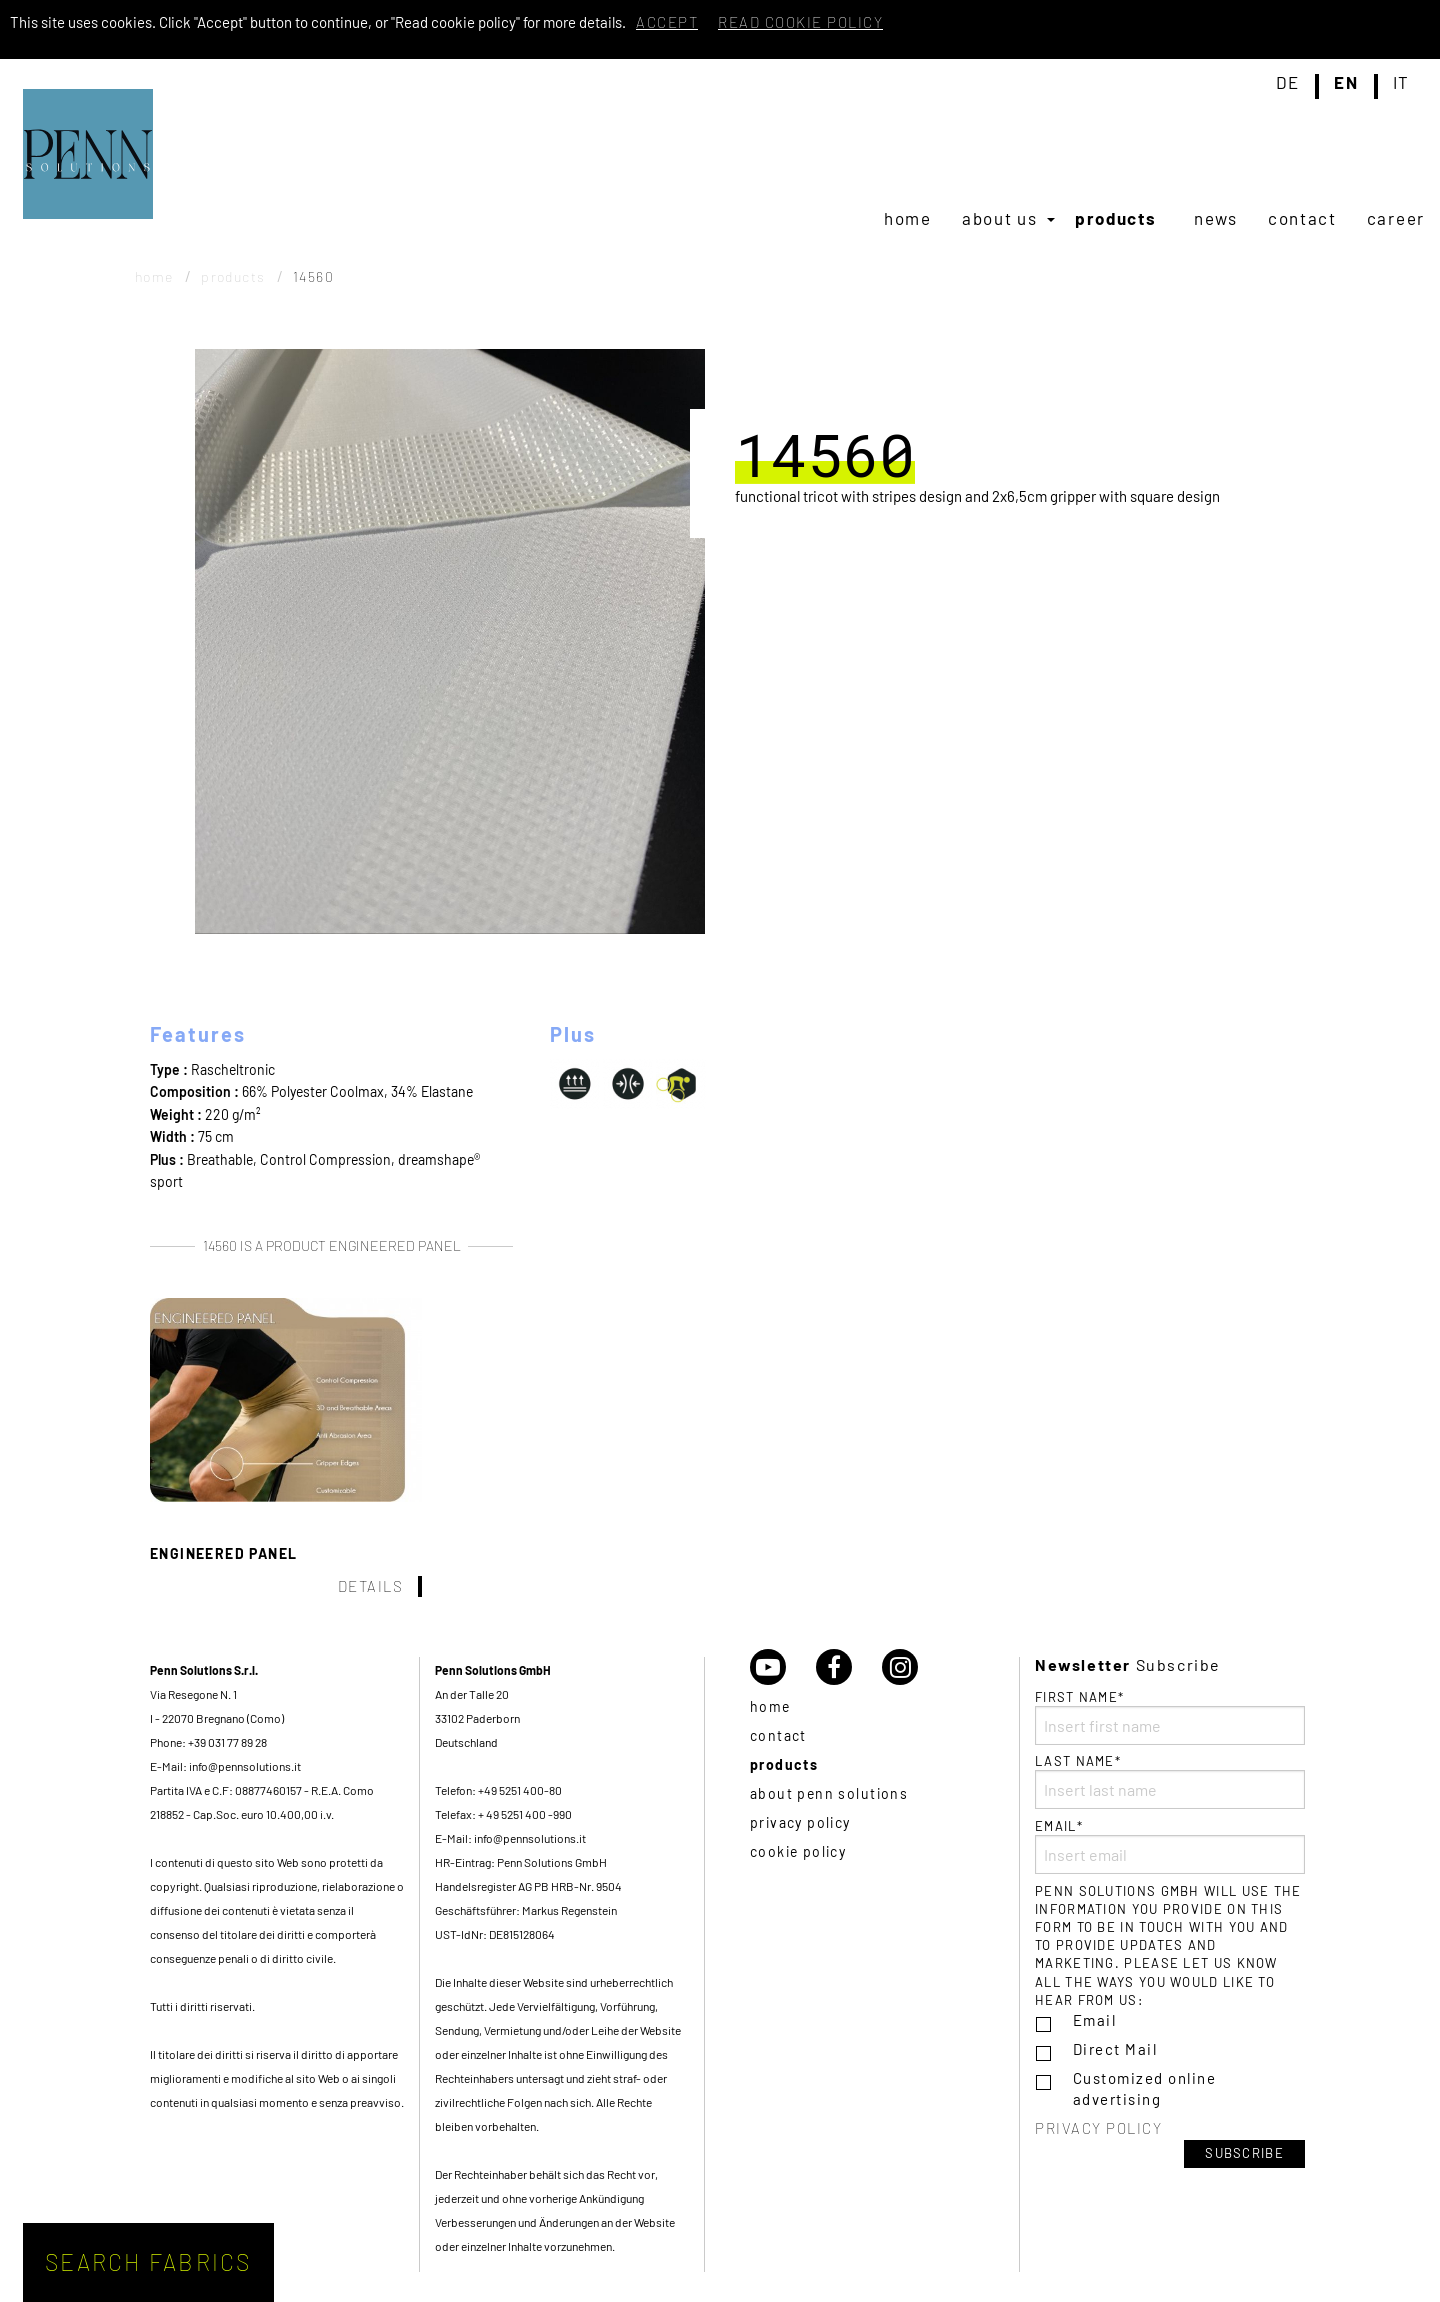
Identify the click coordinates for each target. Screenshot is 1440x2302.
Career (1396, 218)
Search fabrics (148, 2262)
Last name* (1170, 1781)
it (1401, 83)
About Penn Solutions (829, 1793)
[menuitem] (908, 218)
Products (1116, 218)
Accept (667, 22)
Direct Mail (1115, 2049)
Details (371, 1586)
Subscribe (1244, 2153)
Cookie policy (798, 1851)
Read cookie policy (800, 22)
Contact (1302, 218)
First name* (1170, 1717)
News (1216, 218)
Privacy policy (800, 1822)
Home (908, 218)
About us (1000, 218)
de (1288, 83)
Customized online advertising (1145, 2088)
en (1346, 83)
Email (1095, 2020)
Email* (1170, 1846)
